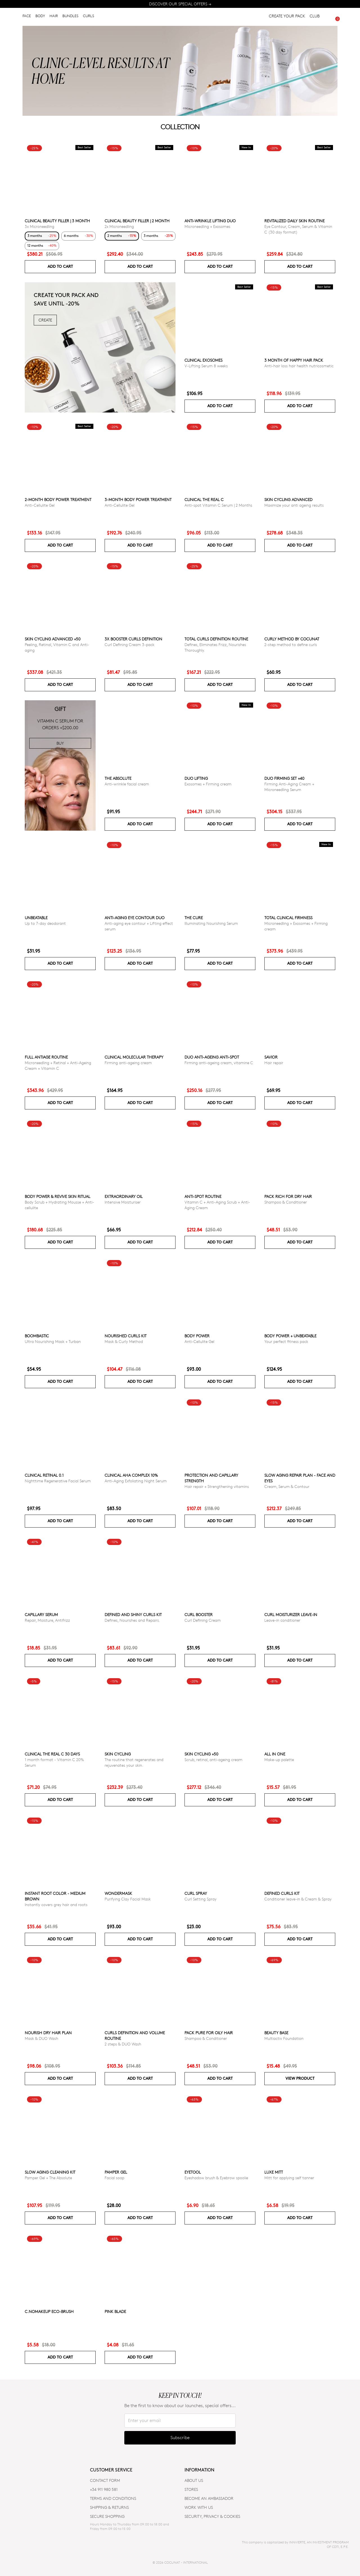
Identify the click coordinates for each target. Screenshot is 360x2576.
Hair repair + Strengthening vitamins (216, 1486)
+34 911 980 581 (104, 2489)
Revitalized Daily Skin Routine (294, 220)
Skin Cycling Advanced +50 (52, 638)
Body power (197, 1335)
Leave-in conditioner (282, 1620)
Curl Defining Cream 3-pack (129, 644)
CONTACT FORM (105, 2480)
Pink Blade (115, 2311)
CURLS (88, 17)
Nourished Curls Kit (126, 1335)
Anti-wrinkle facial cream (127, 783)
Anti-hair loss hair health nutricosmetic (299, 365)
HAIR (54, 17)
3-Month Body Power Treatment (138, 499)
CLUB (315, 17)
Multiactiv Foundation (283, 2038)
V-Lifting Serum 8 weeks (206, 365)
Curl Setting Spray (200, 1899)
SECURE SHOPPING (107, 2516)
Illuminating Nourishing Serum (211, 923)
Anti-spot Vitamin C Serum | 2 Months (218, 505)
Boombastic (37, 1335)
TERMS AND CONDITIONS (113, 2498)
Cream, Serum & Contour (286, 1486)
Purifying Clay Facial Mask (128, 1899)
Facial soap (114, 2177)
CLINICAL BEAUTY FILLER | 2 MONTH (137, 220)
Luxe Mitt (273, 2172)
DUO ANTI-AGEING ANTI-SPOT (211, 1057)
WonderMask (118, 1893)
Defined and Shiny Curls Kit (133, 1614)
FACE (26, 17)
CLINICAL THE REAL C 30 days (52, 1754)
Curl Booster (198, 1614)
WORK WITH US (198, 2507)
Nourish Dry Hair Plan (48, 2032)
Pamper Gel (116, 2172)
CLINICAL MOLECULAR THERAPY (134, 1057)
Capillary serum (41, 1614)
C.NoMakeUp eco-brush (49, 2311)
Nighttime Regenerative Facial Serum (58, 1480)
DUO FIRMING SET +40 (284, 778)
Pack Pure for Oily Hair (208, 2032)
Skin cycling (118, 1754)
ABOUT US (193, 2480)
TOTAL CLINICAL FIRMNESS (288, 917)
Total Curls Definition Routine (216, 638)
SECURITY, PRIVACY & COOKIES (212, 2516)
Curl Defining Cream (202, 1620)
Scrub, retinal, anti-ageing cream (213, 1759)
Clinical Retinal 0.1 (44, 1475)
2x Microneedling (119, 226)
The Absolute (118, 778)
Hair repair (273, 1062)
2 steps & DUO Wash (123, 2044)
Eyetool (192, 2172)
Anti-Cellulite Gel (40, 505)
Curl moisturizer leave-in (290, 1614)
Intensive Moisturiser (123, 1202)
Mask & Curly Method (124, 1341)
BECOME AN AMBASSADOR (208, 2498)
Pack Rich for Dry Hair (288, 1196)
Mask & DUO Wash (41, 2038)
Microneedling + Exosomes (207, 226)
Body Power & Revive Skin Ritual (57, 1196)
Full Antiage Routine (46, 1057)
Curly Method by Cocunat (291, 638)
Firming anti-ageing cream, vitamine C (218, 1062)
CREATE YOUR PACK (287, 17)
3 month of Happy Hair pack (293, 360)
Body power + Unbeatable (290, 1335)
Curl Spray (195, 1893)
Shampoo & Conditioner (285, 1202)
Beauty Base (276, 2032)
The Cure (193, 917)
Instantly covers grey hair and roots (56, 1904)
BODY (40, 17)
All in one (274, 1754)
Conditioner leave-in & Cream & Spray (298, 1899)
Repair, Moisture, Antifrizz (47, 1620)
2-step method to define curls (290, 644)
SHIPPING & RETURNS (109, 2507)
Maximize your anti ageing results (294, 505)
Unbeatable (36, 917)
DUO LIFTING (196, 778)
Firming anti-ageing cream (128, 1062)
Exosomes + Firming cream (207, 783)
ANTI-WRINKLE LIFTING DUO (210, 220)
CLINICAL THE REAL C (204, 499)
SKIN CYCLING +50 (201, 1754)
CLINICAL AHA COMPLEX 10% (131, 1475)
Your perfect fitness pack (286, 1341)
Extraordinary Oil (124, 1196)
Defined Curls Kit (282, 1893)
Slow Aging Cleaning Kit (50, 2172)
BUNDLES (70, 17)
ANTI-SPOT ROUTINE (202, 1196)
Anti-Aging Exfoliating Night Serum (136, 1480)
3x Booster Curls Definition (133, 638)
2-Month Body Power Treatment (58, 499)
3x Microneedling (39, 226)
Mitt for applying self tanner (289, 2177)
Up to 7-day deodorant (45, 923)
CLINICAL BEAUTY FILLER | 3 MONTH (57, 220)
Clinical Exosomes (203, 360)
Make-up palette (279, 1759)
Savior (271, 1057)
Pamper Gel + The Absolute (48, 2177)
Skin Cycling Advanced (288, 499)
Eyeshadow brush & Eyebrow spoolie (216, 2177)
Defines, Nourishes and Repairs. (132, 1620)
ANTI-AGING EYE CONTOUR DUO (135, 917)
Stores (191, 2489)
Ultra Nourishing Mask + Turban (53, 1341)
